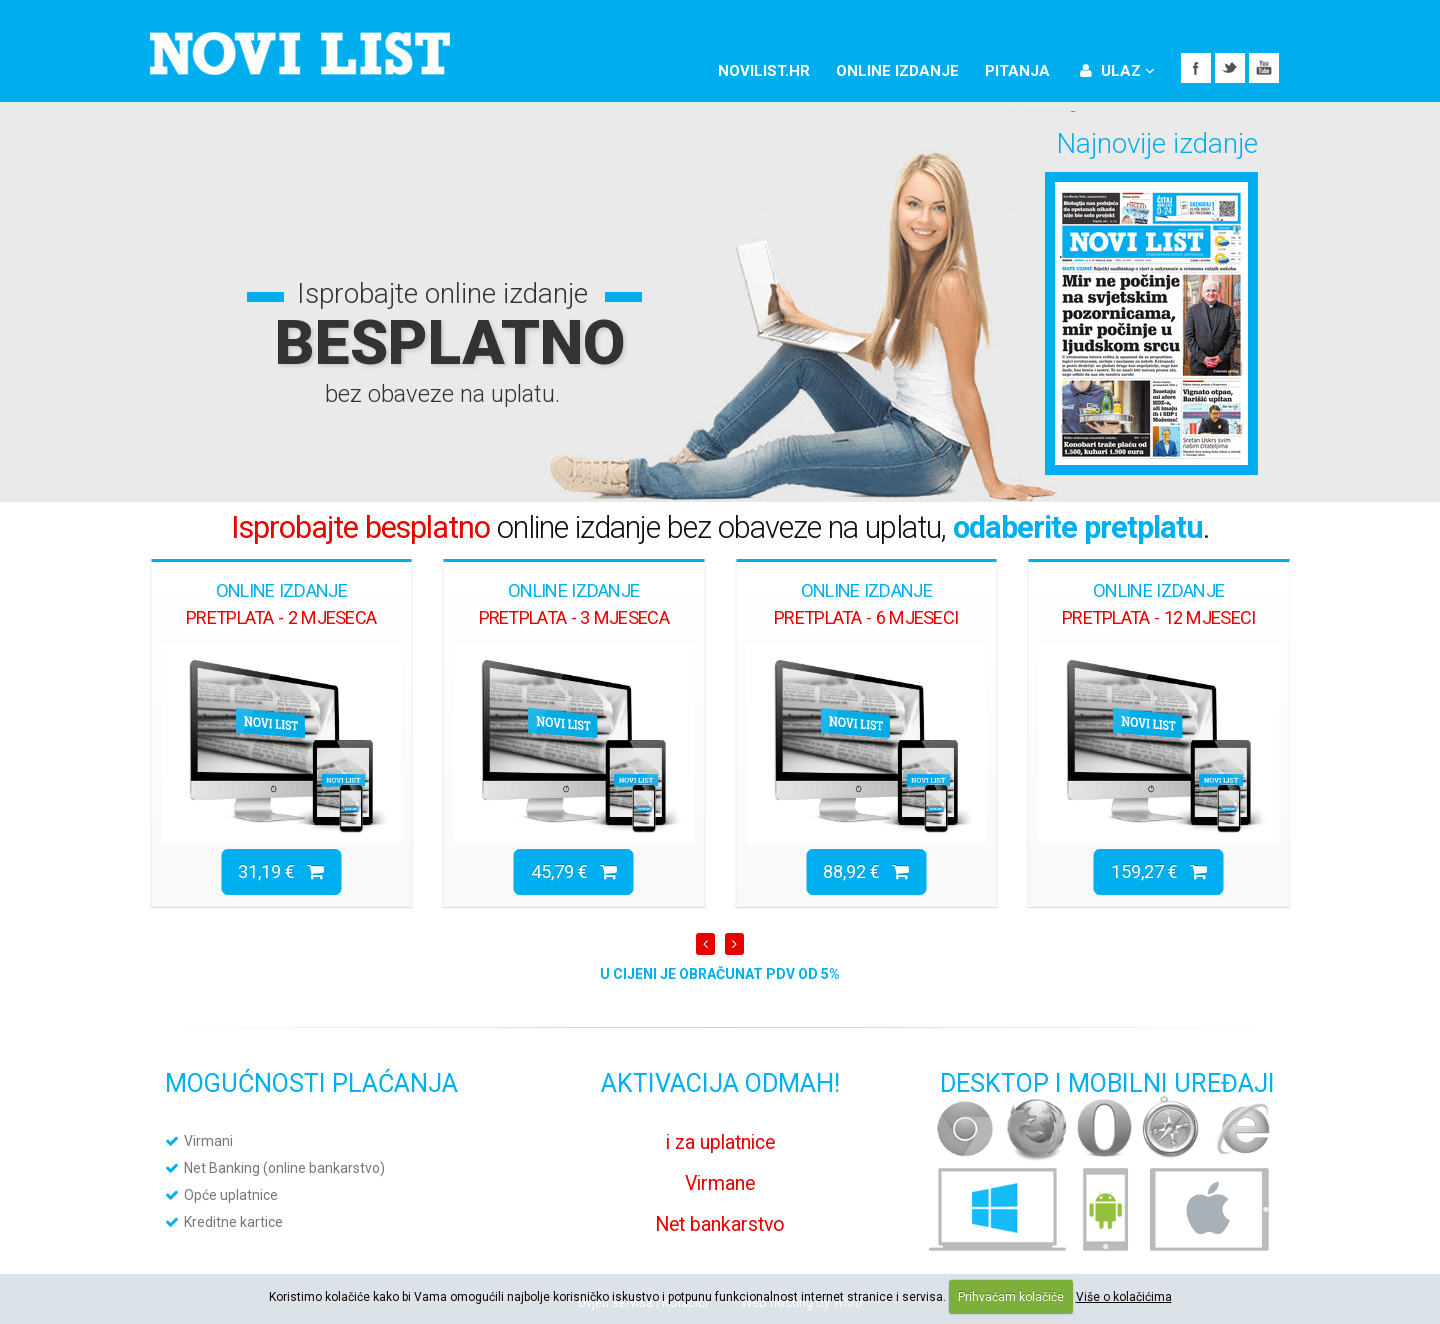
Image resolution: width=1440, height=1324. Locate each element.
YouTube (1264, 68)
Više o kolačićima (1124, 1297)
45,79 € (574, 871)
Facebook (1196, 68)
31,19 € (281, 871)
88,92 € (866, 871)
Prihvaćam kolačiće (1011, 1297)
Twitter (1230, 68)
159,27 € (1159, 871)
